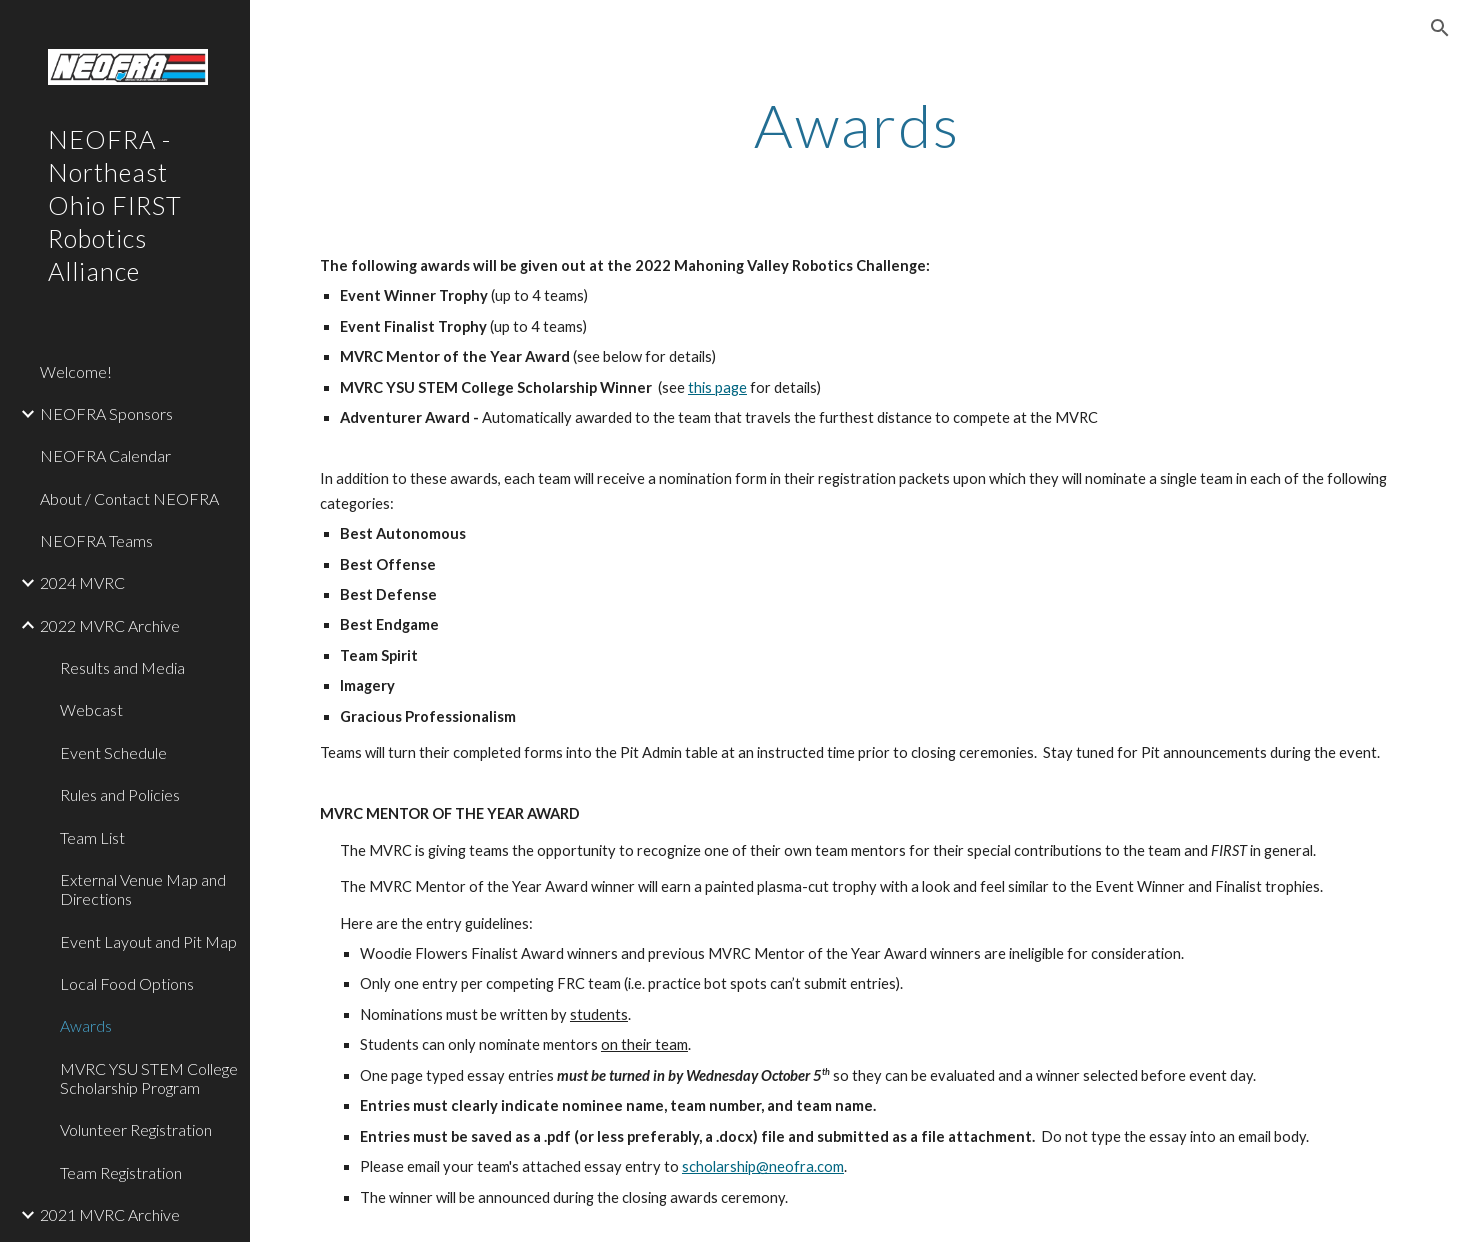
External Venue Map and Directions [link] (143, 889)
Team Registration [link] (121, 1172)
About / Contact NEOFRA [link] (129, 498)
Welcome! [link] (76, 371)
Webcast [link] (91, 709)
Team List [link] (92, 837)
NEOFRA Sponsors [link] (106, 413)
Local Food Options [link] (127, 983)
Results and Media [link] (122, 667)
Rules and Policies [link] (120, 794)
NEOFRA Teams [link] (96, 540)
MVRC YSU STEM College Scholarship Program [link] (149, 1078)
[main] (857, 125)
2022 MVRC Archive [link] (110, 625)
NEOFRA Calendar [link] (105, 455)
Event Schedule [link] (113, 752)
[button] (1440, 28)
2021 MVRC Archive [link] (110, 1214)
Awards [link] (86, 1025)
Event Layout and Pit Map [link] (148, 941)
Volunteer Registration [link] (136, 1129)
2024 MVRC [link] (82, 582)
